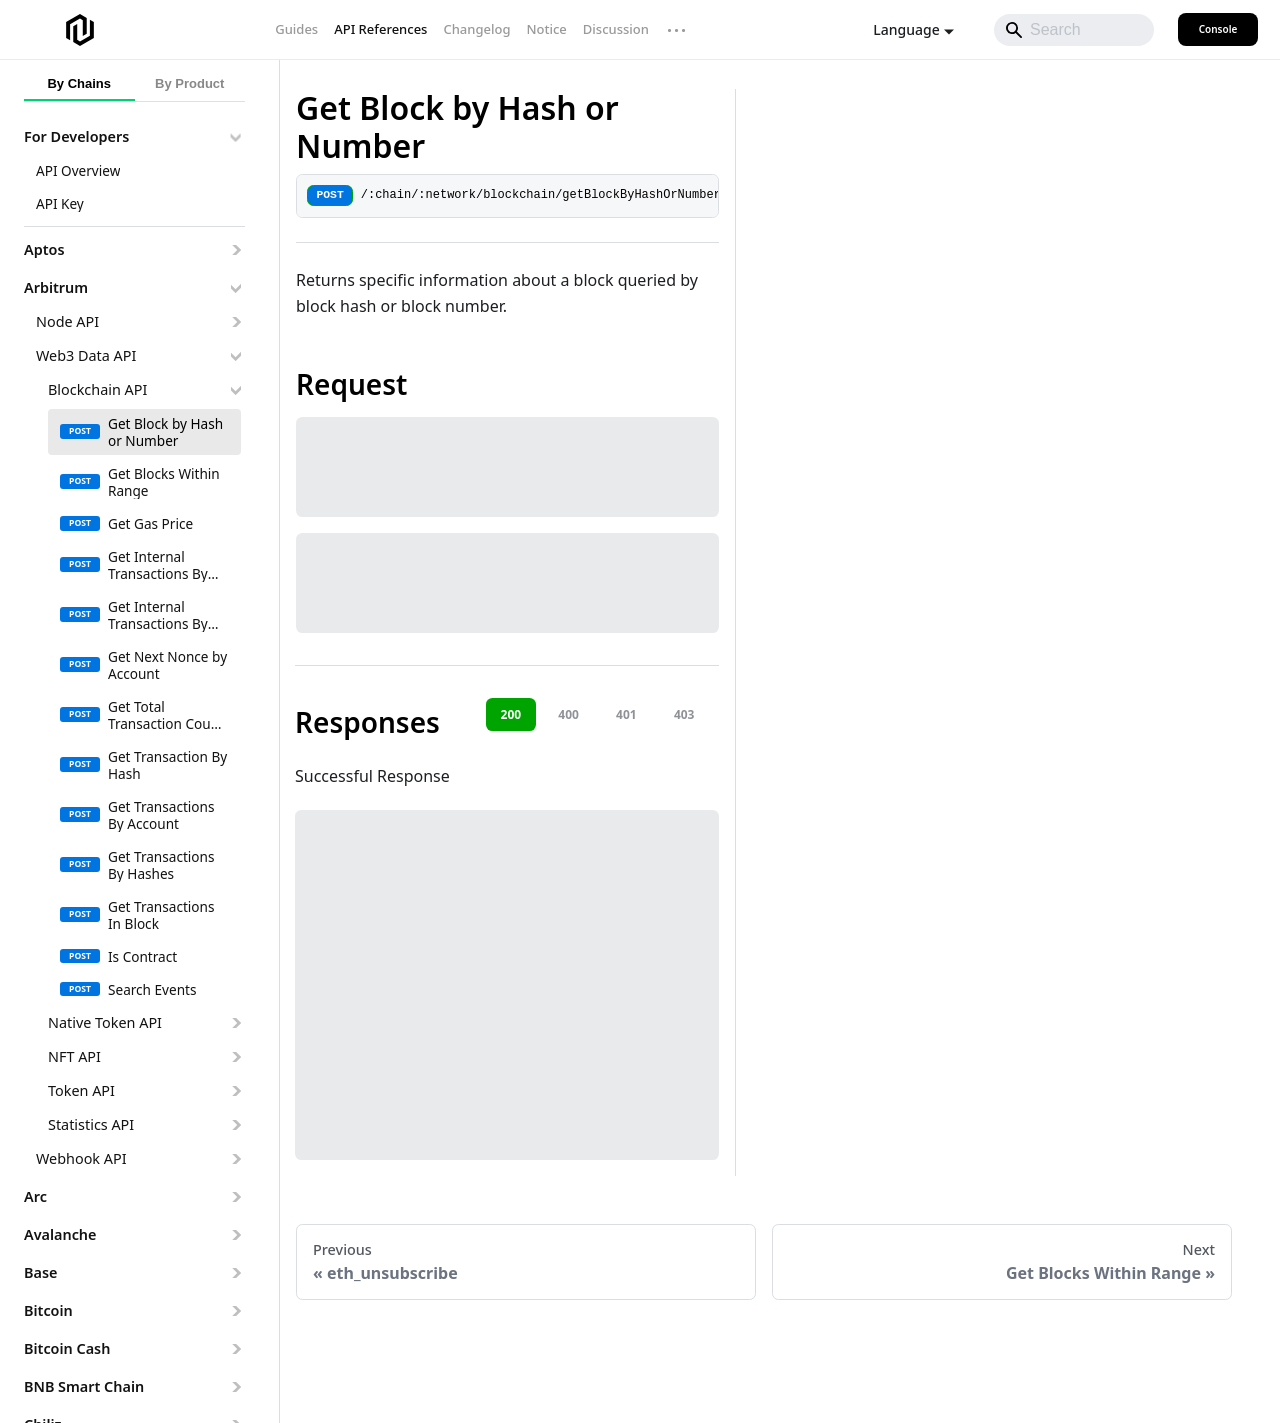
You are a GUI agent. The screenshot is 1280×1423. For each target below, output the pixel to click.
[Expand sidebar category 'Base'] (235, 1273)
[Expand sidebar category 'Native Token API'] (235, 1023)
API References (380, 29)
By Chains (79, 83)
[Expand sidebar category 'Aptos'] (235, 250)
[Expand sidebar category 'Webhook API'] (235, 1159)
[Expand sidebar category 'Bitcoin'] (235, 1311)
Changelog (476, 29)
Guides (296, 29)
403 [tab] (684, 714)
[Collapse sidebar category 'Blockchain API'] (235, 390)
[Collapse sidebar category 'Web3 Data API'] (235, 356)
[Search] (1074, 30)
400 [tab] (568, 714)
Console (1218, 29)
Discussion (616, 29)
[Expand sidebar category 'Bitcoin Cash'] (235, 1349)
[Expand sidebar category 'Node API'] (235, 322)
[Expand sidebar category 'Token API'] (235, 1091)
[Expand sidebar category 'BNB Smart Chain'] (235, 1387)
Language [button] (906, 29)
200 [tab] (511, 714)
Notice (546, 29)
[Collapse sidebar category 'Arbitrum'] (235, 288)
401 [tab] (626, 714)
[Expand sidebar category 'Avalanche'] (235, 1235)
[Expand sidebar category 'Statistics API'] (235, 1125)
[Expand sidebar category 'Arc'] (235, 1197)
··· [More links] (677, 30)
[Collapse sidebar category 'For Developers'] (235, 137)
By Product (189, 83)
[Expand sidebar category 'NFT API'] (235, 1057)
